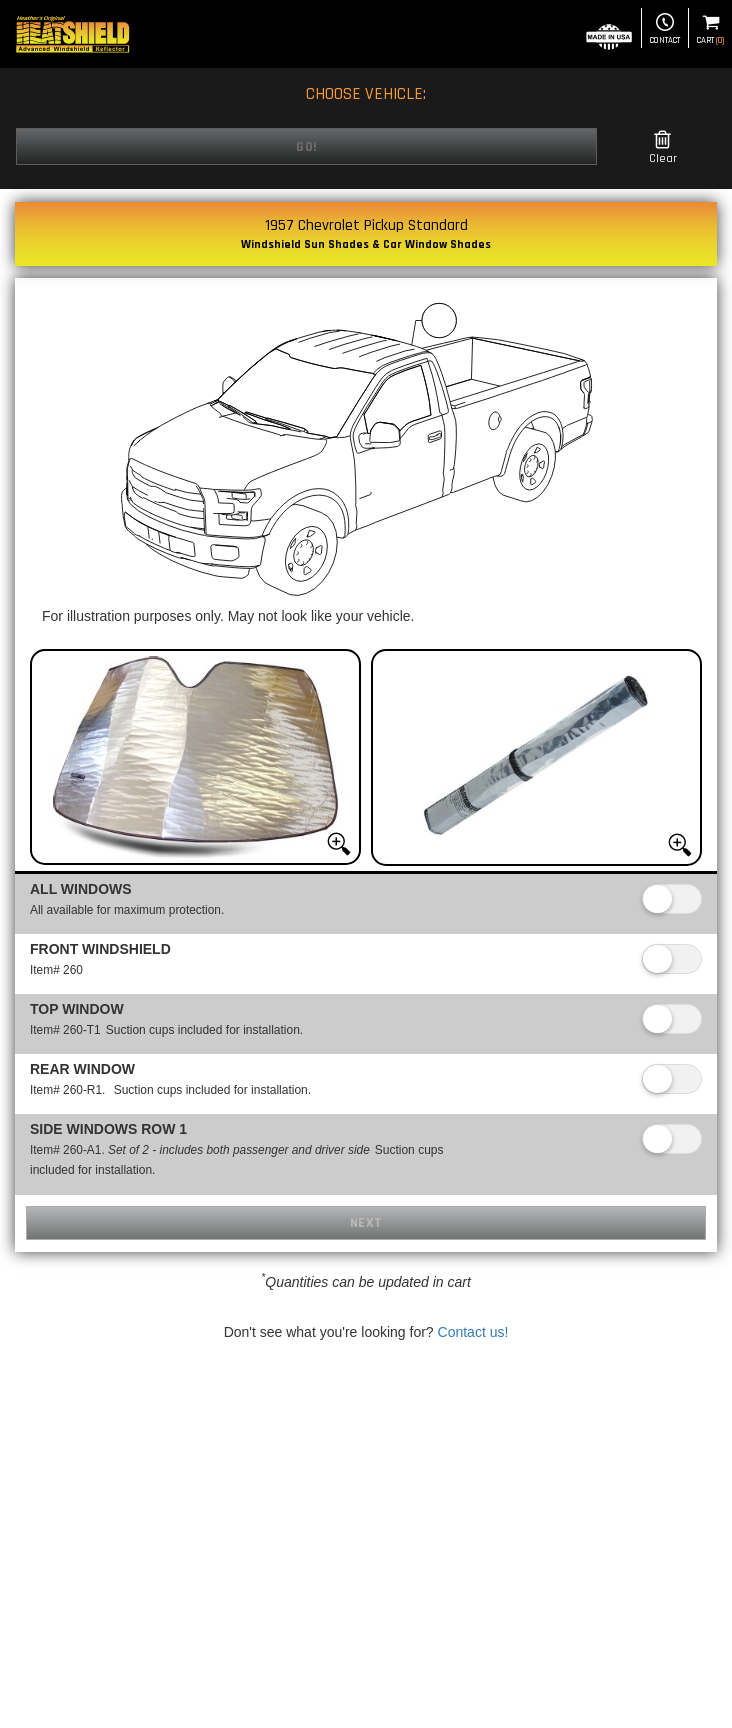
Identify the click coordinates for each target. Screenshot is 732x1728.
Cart (710, 29)
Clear (663, 147)
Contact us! (473, 1332)
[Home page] (72, 34)
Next (366, 1223)
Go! (306, 147)
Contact (665, 29)
